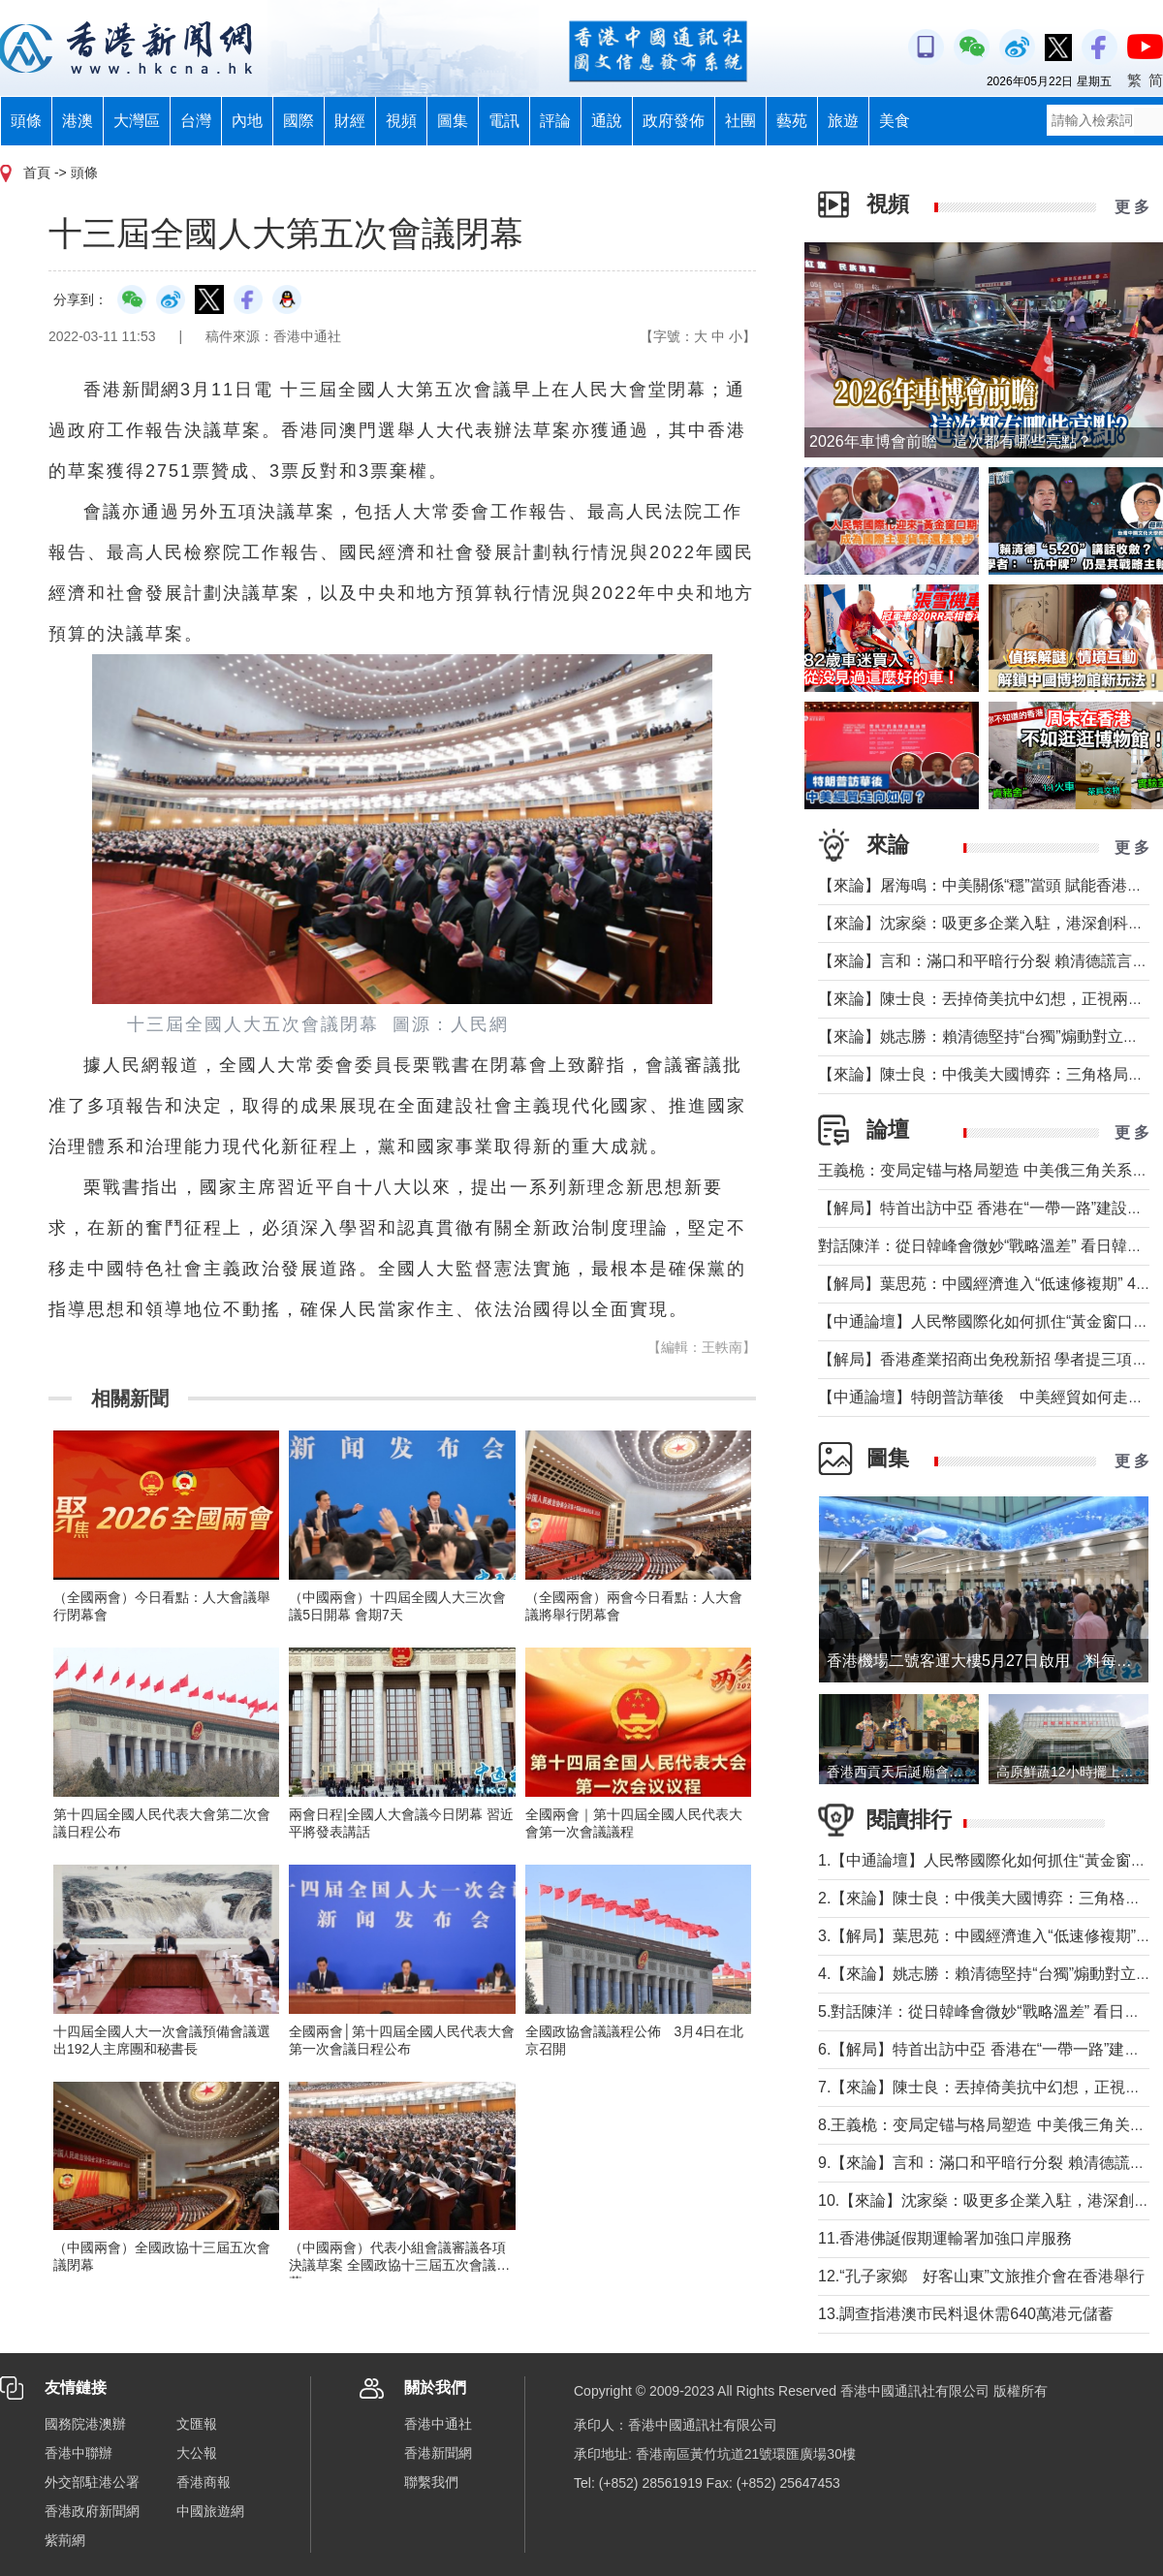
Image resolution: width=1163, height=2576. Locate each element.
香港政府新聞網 (92, 2511)
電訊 (503, 120)
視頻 (401, 120)
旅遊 (843, 120)
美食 (894, 120)
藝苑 (791, 120)
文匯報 (196, 2424)
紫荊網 (65, 2540)
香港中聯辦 (78, 2453)
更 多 (1132, 207)
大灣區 (136, 120)
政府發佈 (674, 120)
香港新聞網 (438, 2453)
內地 (247, 120)
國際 (298, 120)
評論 (555, 120)
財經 (349, 120)
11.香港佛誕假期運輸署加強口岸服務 (945, 2238)
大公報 (196, 2453)
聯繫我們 (431, 2482)
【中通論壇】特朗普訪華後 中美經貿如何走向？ (988, 1397)
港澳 (77, 120)
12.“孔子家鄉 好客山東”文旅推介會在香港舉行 (981, 2276)
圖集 (452, 120)
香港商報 (203, 2482)
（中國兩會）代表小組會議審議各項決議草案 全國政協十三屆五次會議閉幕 (399, 2265)
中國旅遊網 (210, 2511)
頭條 (26, 120)
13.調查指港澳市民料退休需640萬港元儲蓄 (966, 2314)
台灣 (195, 120)
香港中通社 (438, 2424)
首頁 (36, 172)
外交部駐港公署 (92, 2482)
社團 (740, 120)
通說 (606, 120)
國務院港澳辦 (85, 2424)
